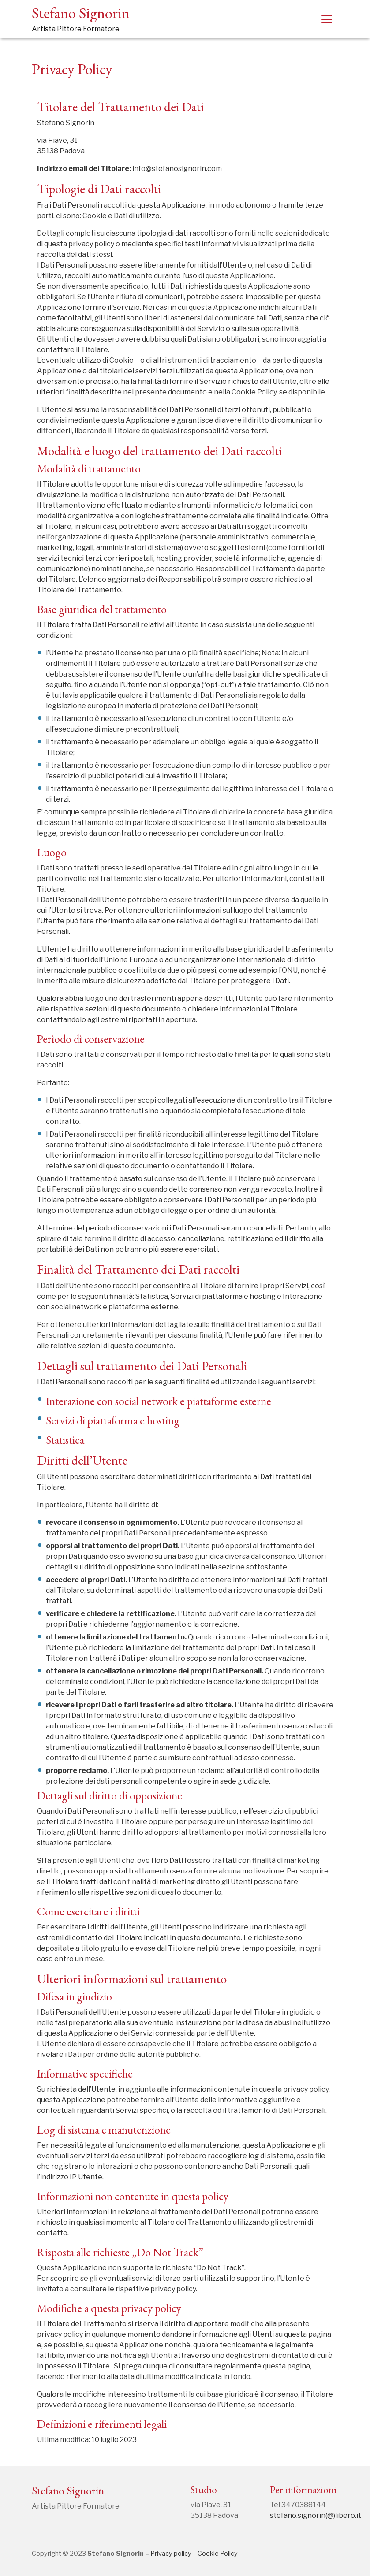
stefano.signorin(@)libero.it (315, 2515)
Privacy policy (170, 2553)
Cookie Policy (218, 2553)
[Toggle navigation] (327, 19)
